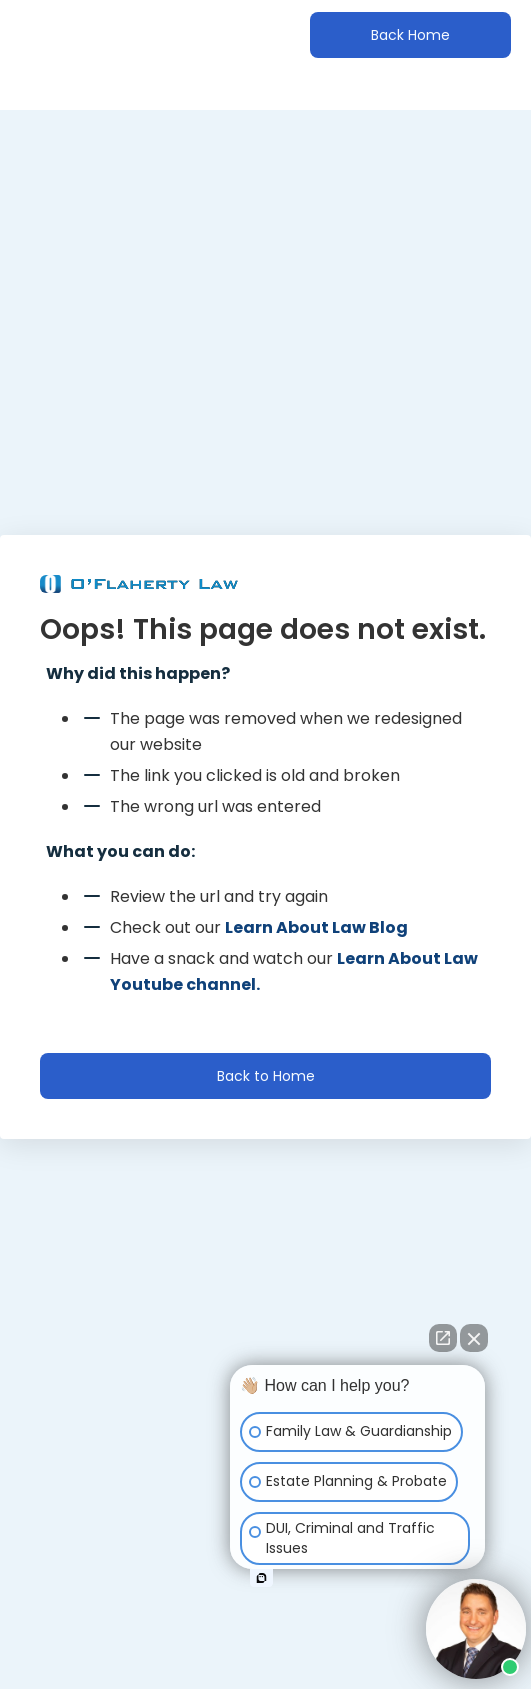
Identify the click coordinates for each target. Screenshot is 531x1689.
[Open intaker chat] (261, 1578)
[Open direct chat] (443, 1338)
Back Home (410, 35)
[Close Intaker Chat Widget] (474, 1338)
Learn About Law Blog (316, 927)
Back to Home (266, 1076)
